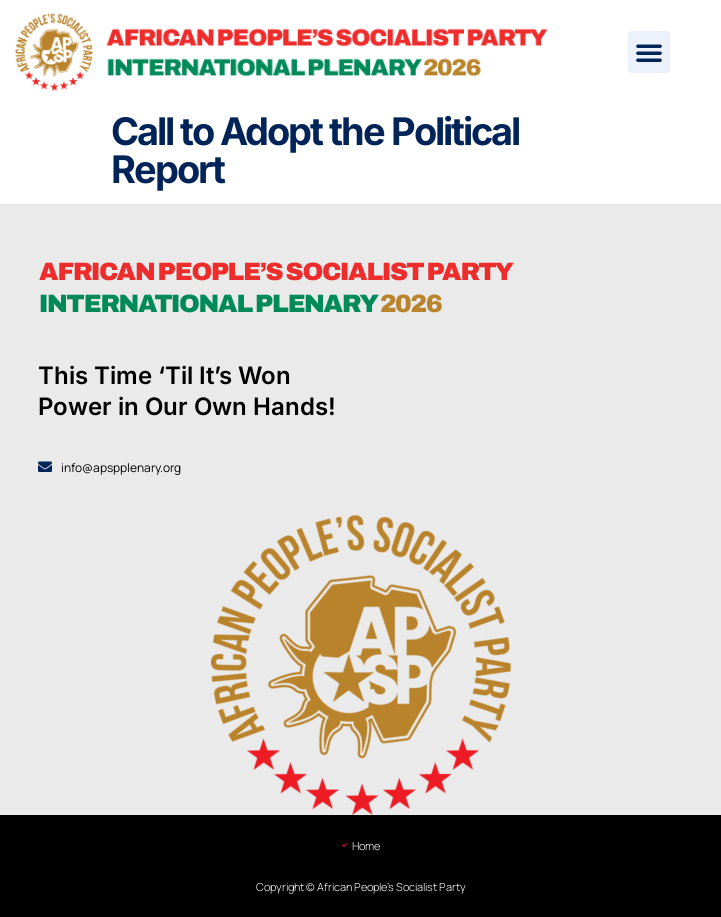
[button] (649, 52)
